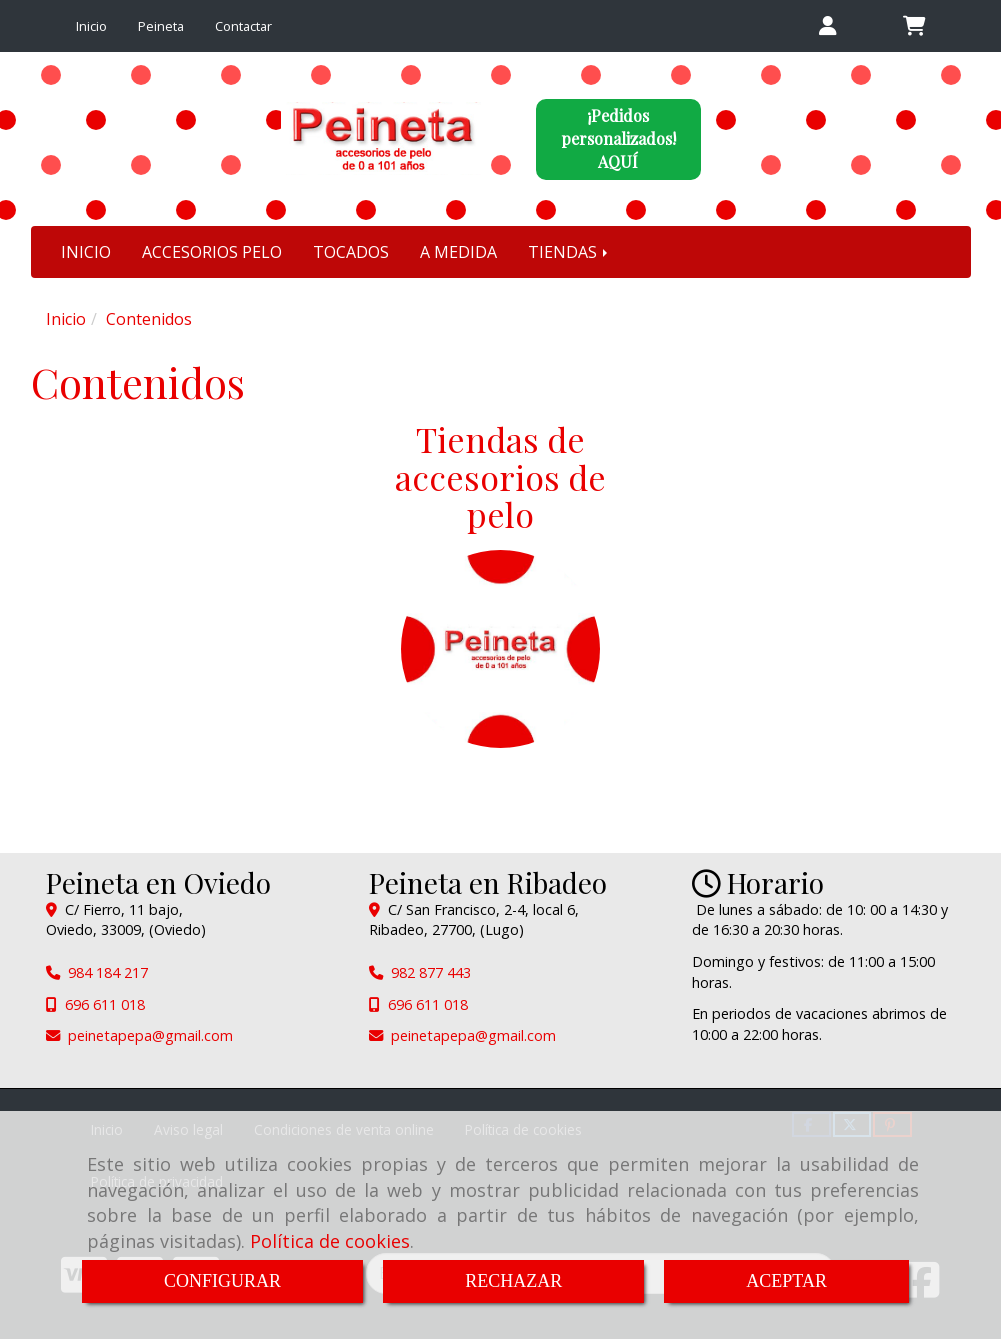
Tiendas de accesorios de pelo (500, 476)
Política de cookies (330, 1241)
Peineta (161, 26)
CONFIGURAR (222, 1281)
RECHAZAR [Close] (513, 1281)
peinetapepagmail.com (150, 1035)
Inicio (91, 26)
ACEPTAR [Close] (786, 1281)
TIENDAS (569, 252)
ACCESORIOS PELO (212, 252)
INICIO (86, 252)
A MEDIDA (458, 252)
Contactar (243, 26)
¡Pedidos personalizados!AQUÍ (618, 138)
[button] (828, 26)
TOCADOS (351, 252)
